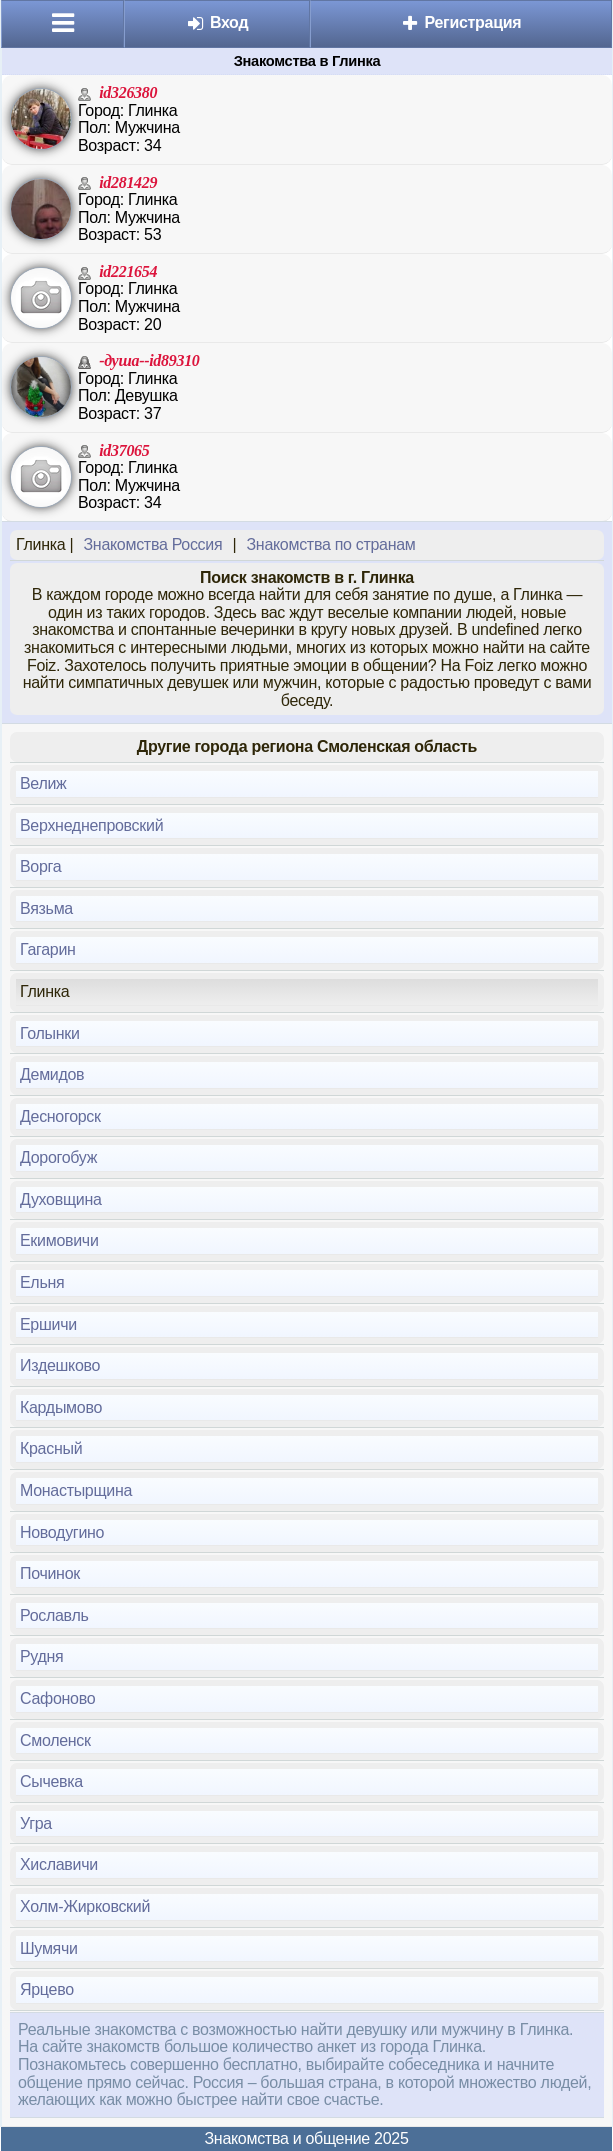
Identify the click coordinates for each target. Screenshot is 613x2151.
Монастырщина (76, 1490)
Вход (217, 22)
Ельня (42, 1282)
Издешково (60, 1365)
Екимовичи (59, 1240)
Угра (36, 1823)
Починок (50, 1573)
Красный (51, 1448)
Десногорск (60, 1116)
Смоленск (55, 1740)
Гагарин (48, 949)
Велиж (43, 783)
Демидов (52, 1074)
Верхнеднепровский (91, 825)
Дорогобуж (58, 1157)
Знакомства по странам (330, 544)
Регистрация (460, 22)
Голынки (50, 1033)
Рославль (54, 1615)
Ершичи (48, 1324)
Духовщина (61, 1199)
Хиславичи (59, 1864)
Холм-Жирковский (85, 1906)
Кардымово (61, 1407)
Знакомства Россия (152, 544)
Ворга (40, 866)
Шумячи (49, 1948)
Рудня (41, 1656)
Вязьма (46, 908)
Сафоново (57, 1698)
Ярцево (47, 1989)
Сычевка (51, 1781)
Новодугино (62, 1532)
